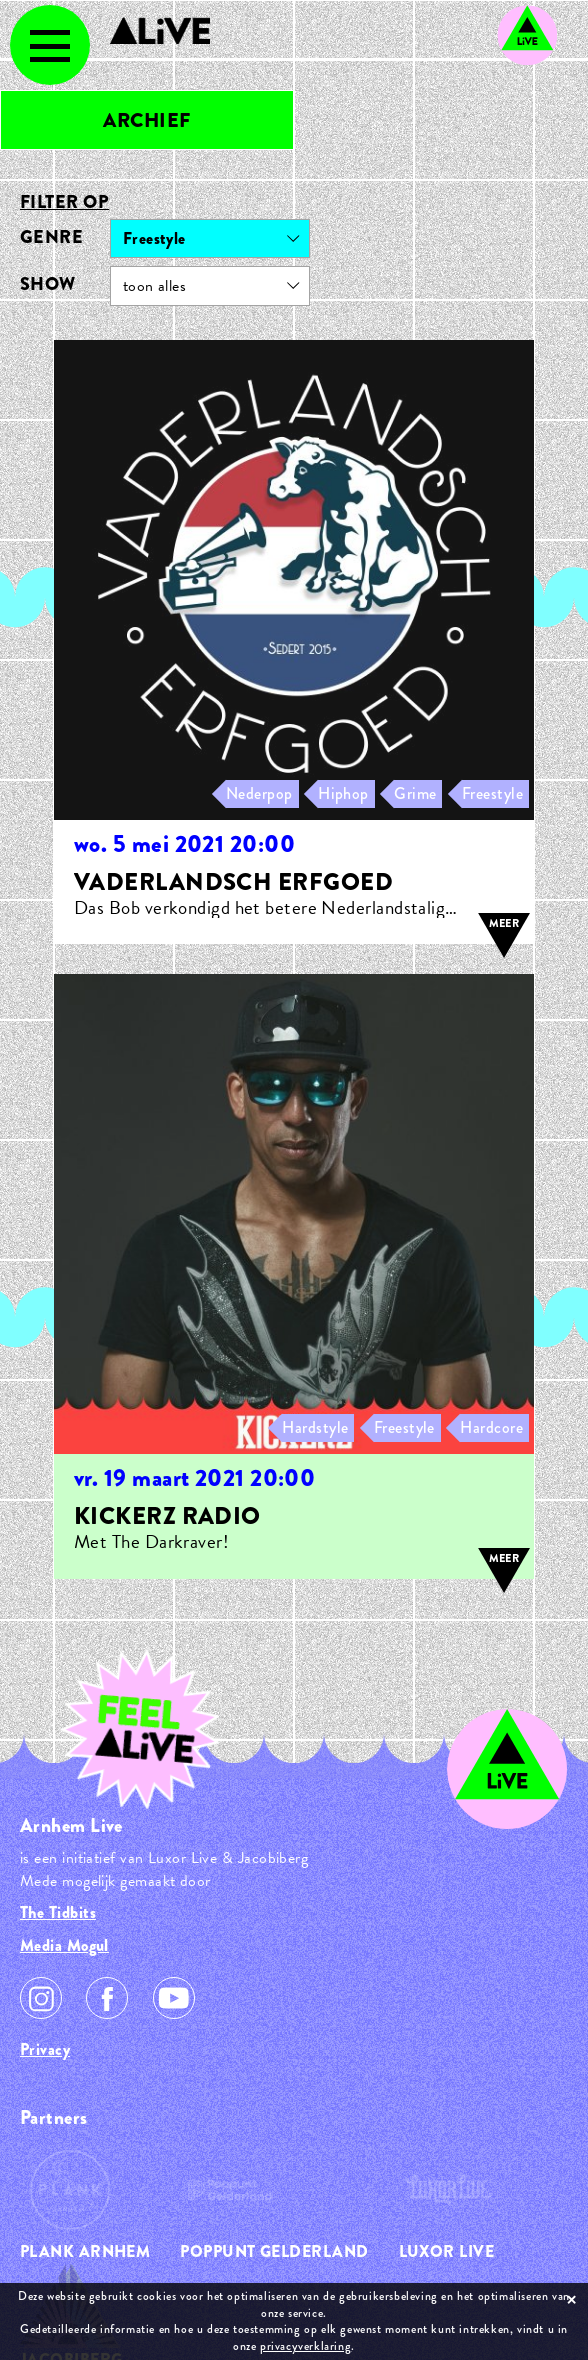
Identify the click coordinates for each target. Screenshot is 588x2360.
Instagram (41, 1998)
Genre (51, 237)
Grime (415, 793)
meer (504, 923)
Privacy (45, 2049)
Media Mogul (64, 1945)
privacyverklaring (305, 2346)
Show (48, 284)
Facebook (107, 1998)
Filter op (64, 202)
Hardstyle (315, 1427)
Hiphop (343, 793)
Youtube (174, 1998)
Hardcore (491, 1427)
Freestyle (492, 793)
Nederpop (259, 793)
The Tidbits (58, 1912)
